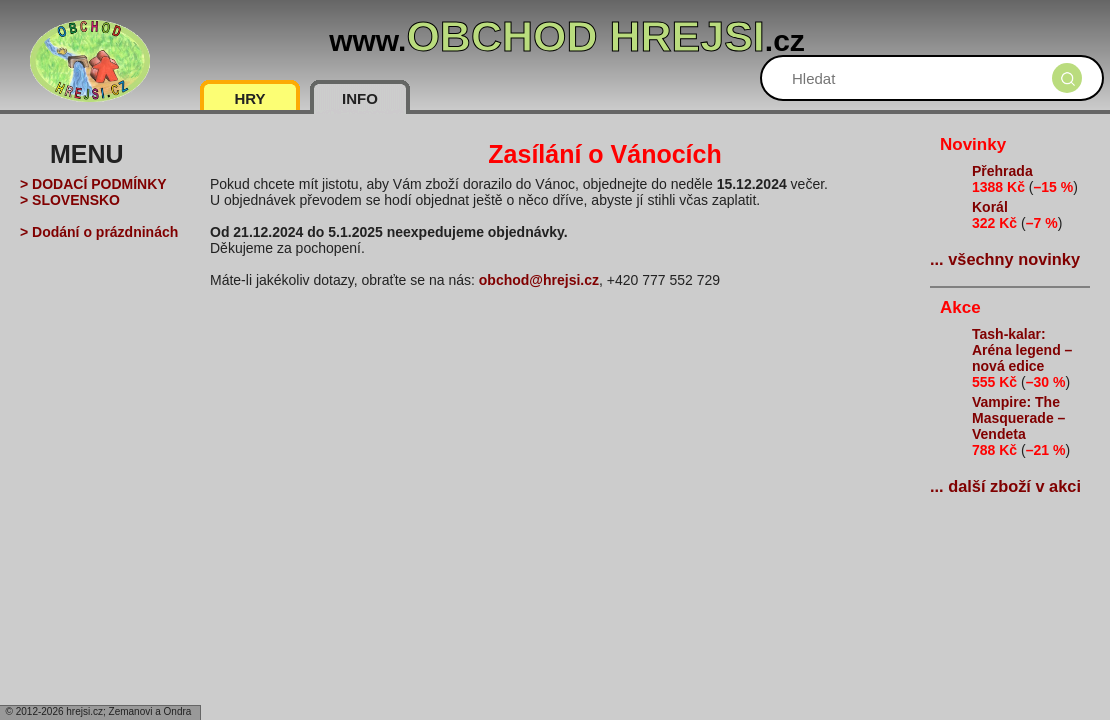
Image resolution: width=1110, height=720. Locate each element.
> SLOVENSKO (70, 200)
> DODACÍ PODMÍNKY (93, 184)
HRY (249, 98)
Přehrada (1002, 171)
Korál (990, 207)
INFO (360, 98)
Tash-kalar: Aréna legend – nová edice (1022, 350)
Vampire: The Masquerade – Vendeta (1018, 418)
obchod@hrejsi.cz (539, 280)
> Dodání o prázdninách (99, 232)
